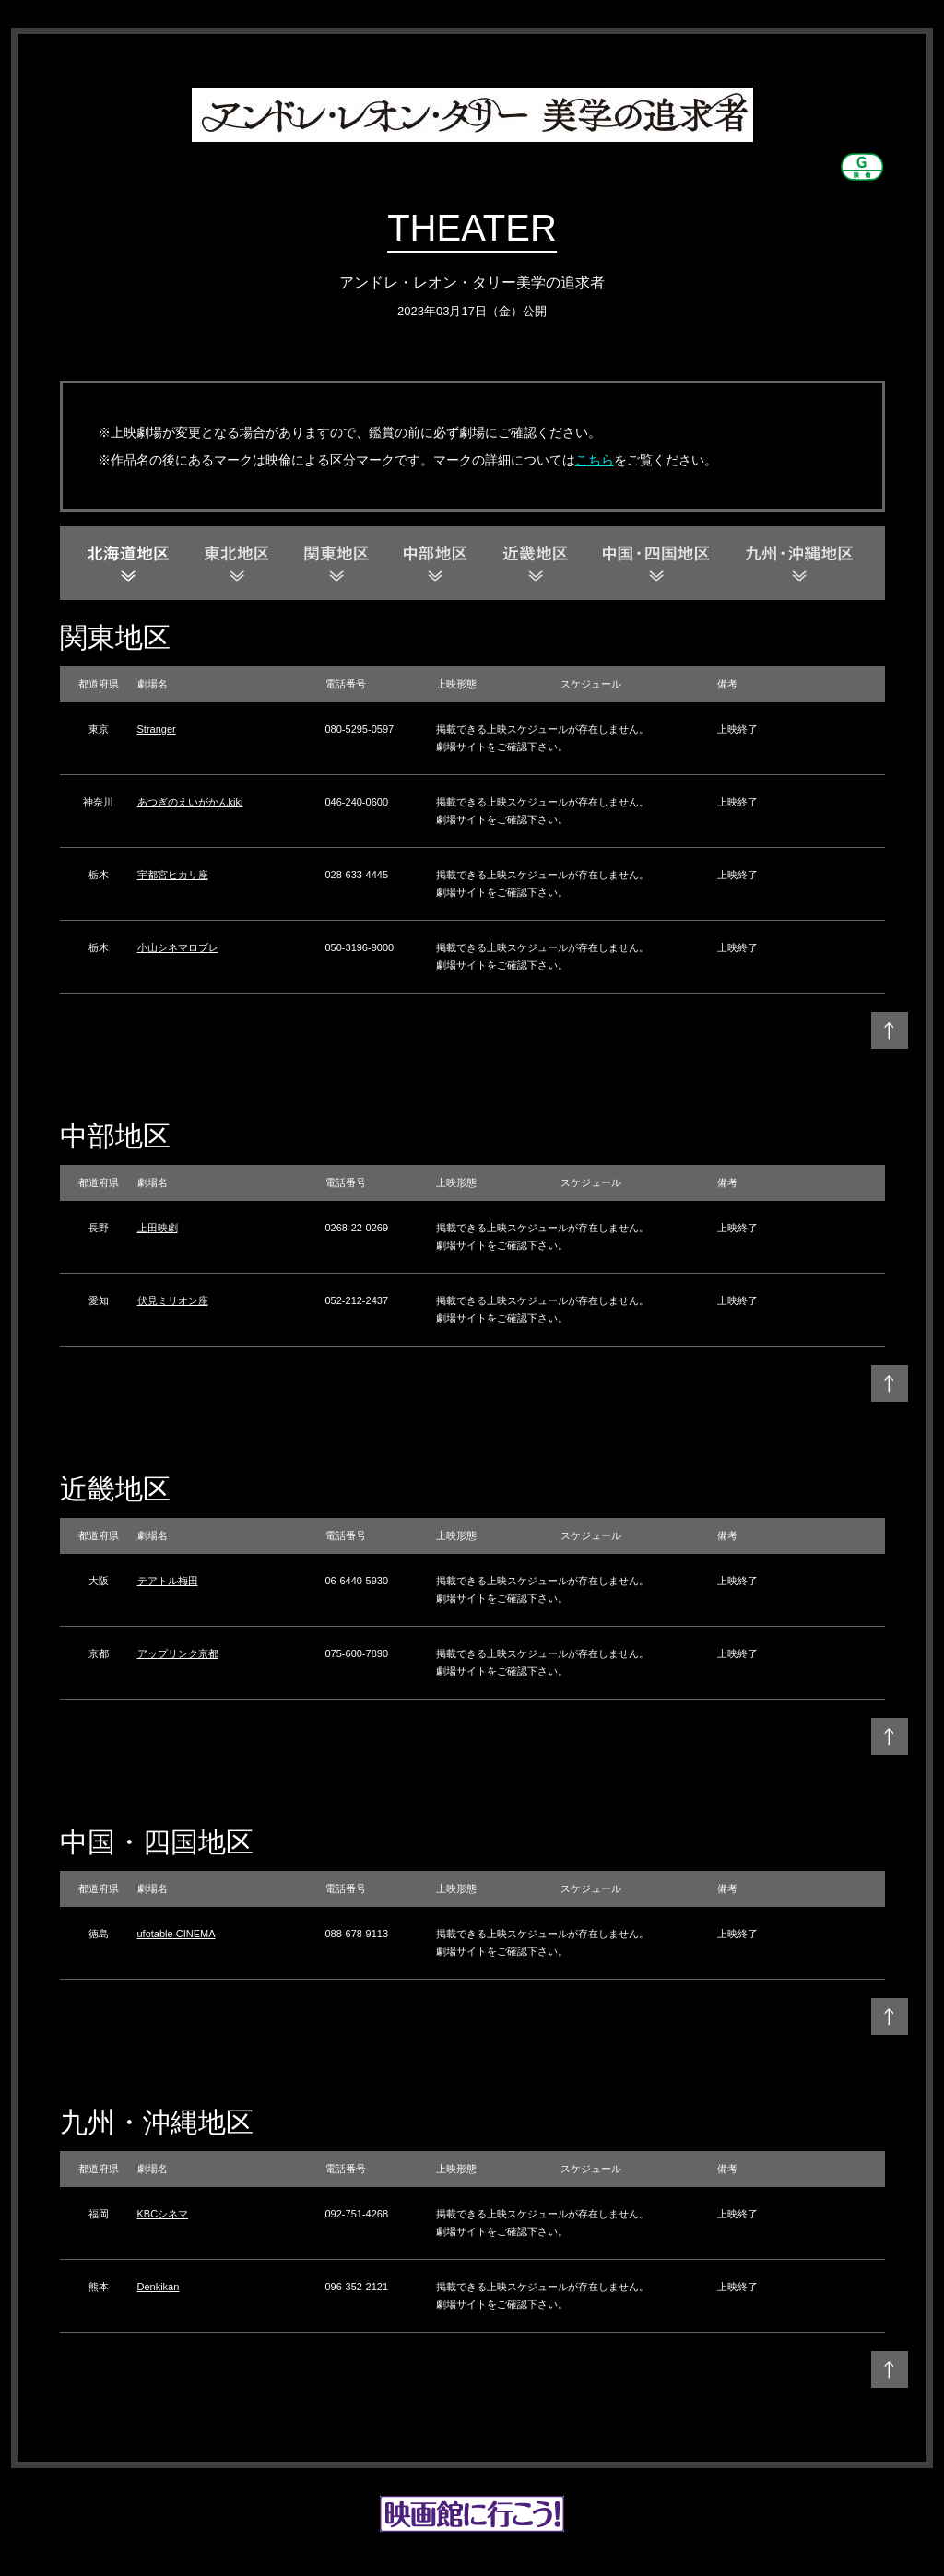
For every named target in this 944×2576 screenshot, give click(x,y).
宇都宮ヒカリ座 (172, 874)
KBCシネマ (163, 2213)
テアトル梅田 (167, 1580)
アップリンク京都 (177, 1653)
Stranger (156, 729)
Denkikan (158, 2286)
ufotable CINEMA (176, 1933)
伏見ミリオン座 (172, 1300)
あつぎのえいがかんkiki (190, 801)
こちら (594, 460)
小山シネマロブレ (177, 947)
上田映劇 (157, 1227)
